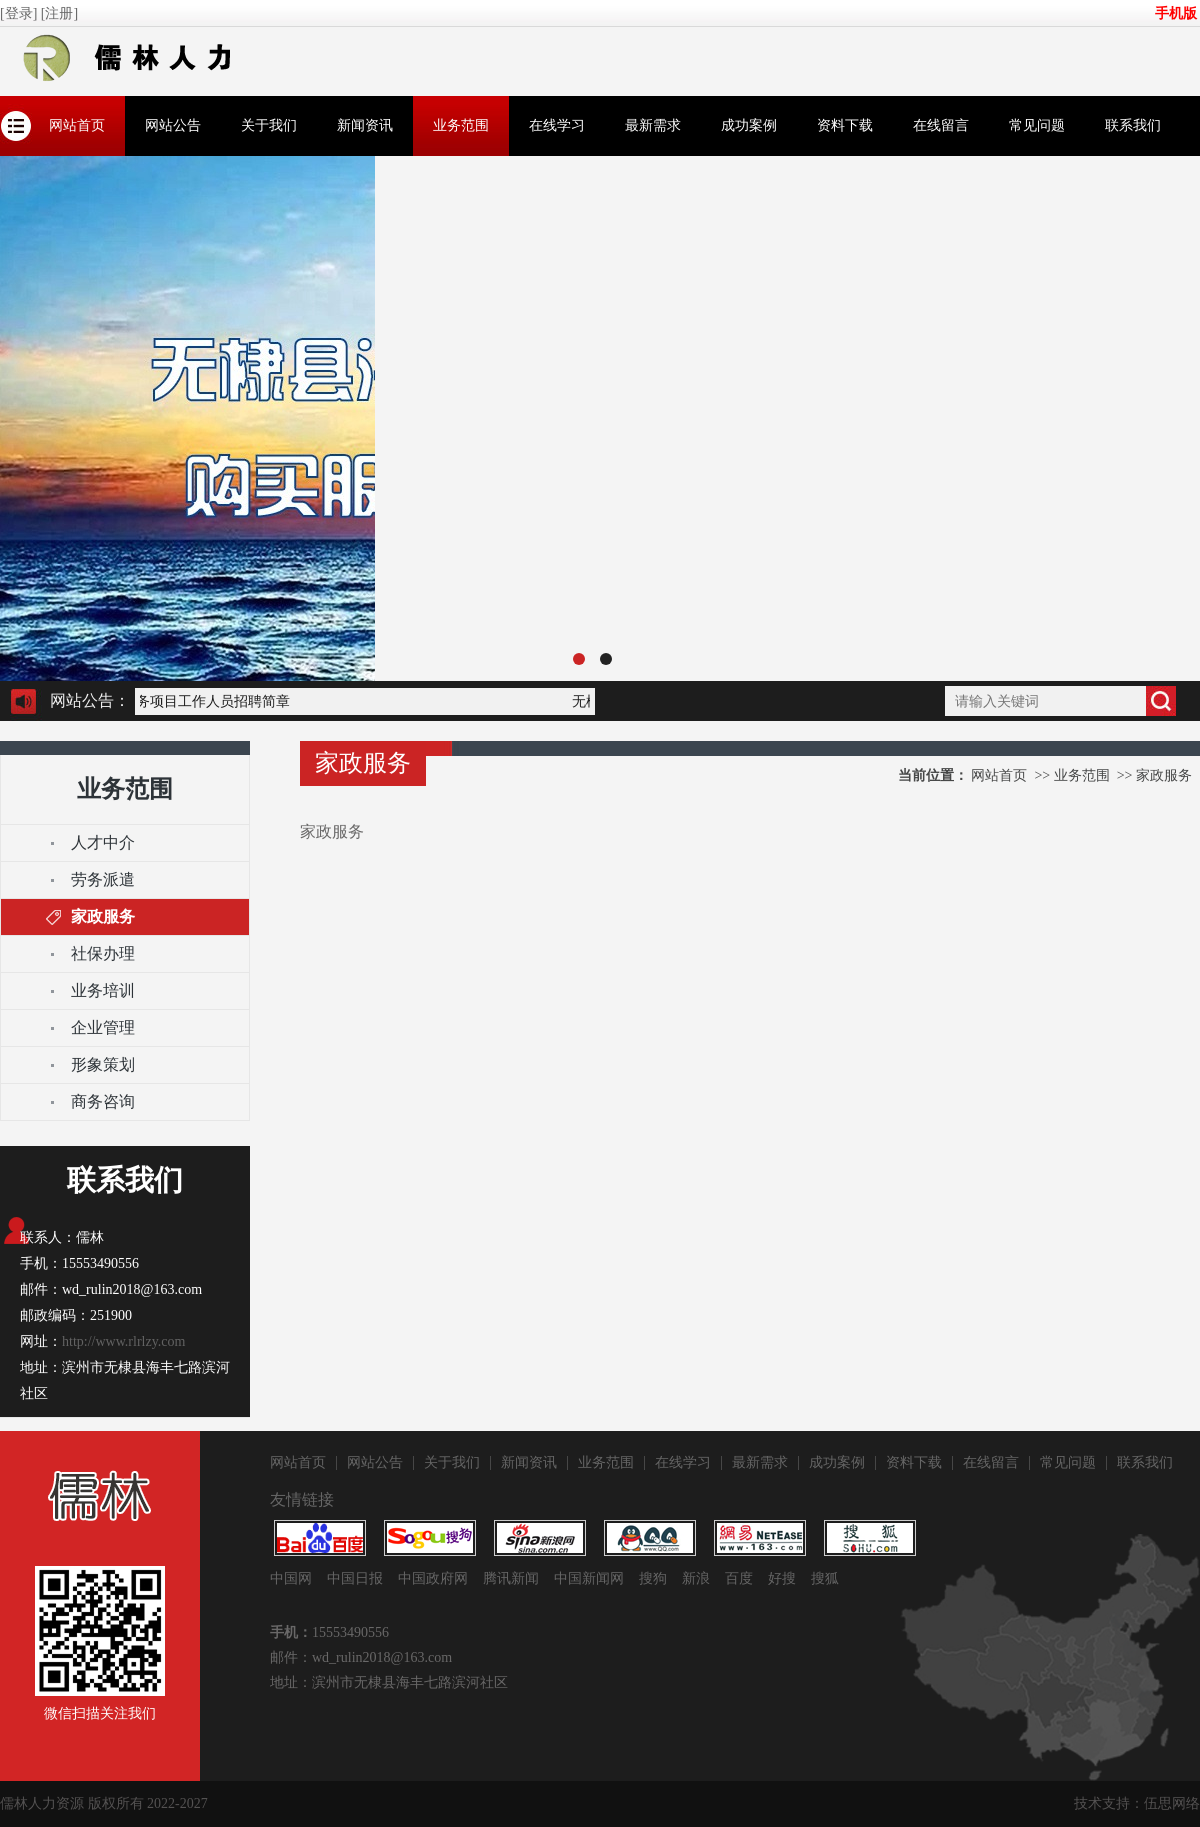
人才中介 (103, 842)
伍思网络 (1172, 1803)
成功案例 (749, 125)
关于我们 (269, 125)
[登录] (20, 13)
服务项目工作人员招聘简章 (208, 701)
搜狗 (653, 1578)
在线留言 (941, 125)
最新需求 (653, 125)
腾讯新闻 (511, 1578)
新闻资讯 (365, 125)
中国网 (291, 1578)
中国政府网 (433, 1578)
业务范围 (461, 125)
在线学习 (557, 125)
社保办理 (103, 953)
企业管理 (103, 1027)
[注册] (61, 13)
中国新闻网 (589, 1578)
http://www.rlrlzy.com (123, 1341)
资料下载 (845, 125)
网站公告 (173, 125)
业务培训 (103, 990)
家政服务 (103, 916)
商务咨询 (103, 1101)
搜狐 (825, 1578)
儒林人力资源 (42, 1803)
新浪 (696, 1578)
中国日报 (355, 1578)
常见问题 (1037, 125)
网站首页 (77, 125)
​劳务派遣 (103, 879)
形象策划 (103, 1064)
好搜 (782, 1578)
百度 (739, 1578)
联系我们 (1133, 125)
